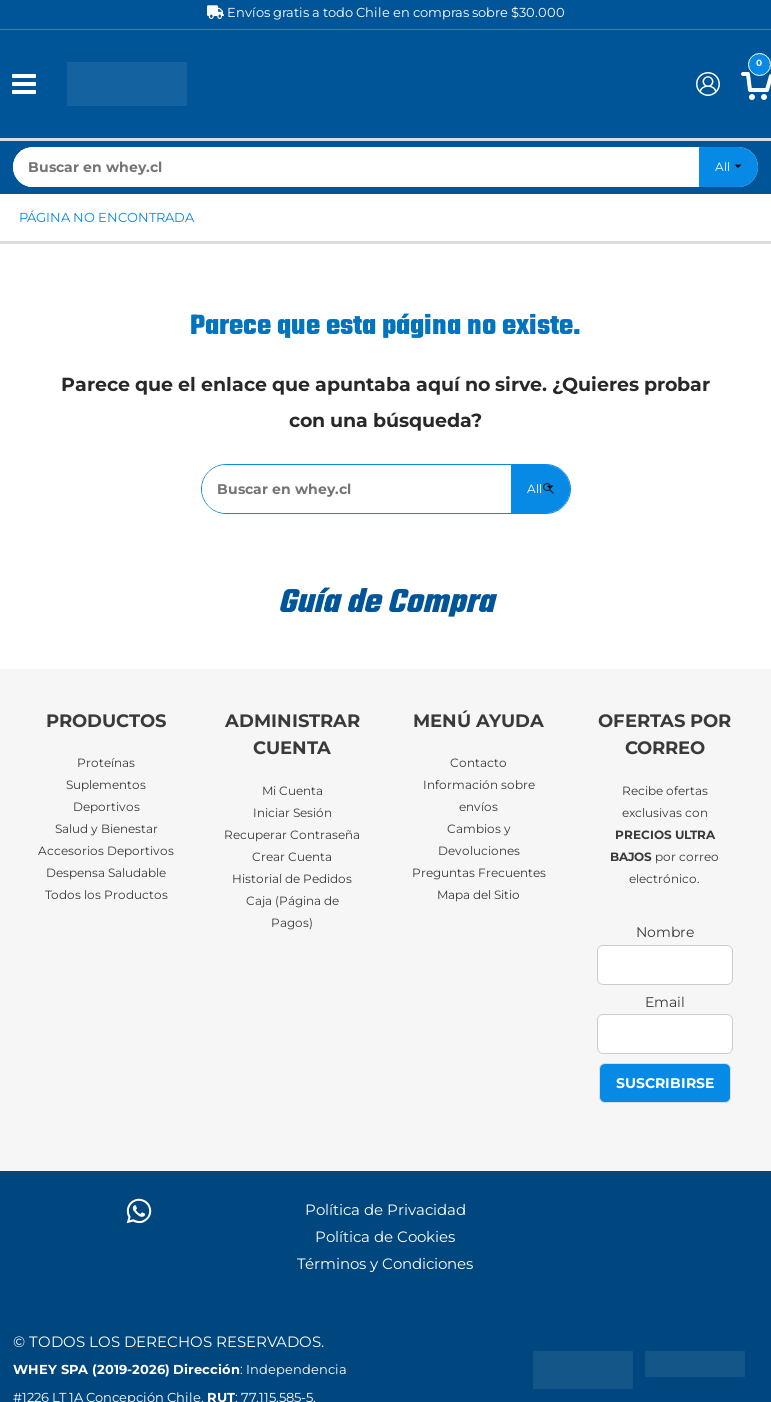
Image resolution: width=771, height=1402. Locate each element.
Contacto (478, 763)
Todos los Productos (106, 895)
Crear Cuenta (292, 857)
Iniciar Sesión (292, 813)
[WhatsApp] (139, 1211)
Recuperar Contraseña (292, 835)
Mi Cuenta (292, 791)
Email (665, 1002)
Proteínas (106, 763)
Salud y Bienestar (106, 829)
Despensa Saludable (106, 873)
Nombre (665, 932)
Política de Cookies (385, 1237)
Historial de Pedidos (292, 879)
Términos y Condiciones (385, 1264)
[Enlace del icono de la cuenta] (708, 84)
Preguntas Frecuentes (479, 873)
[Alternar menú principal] (23, 83)
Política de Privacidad (385, 1210)
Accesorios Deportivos (106, 851)
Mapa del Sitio (478, 895)
